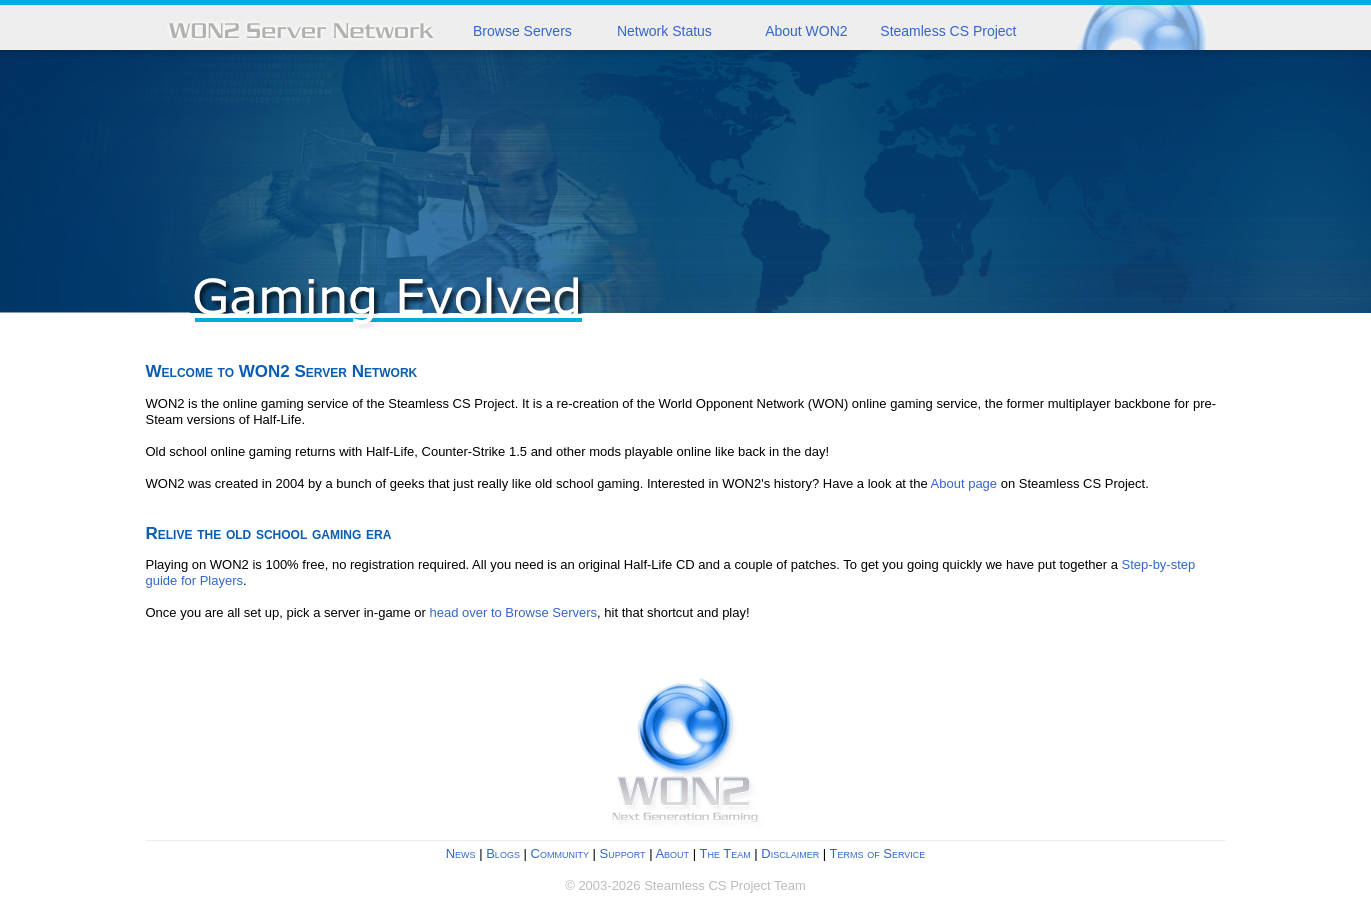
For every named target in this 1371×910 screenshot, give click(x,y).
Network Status (664, 31)
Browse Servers (522, 31)
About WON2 (806, 31)
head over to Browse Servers (513, 612)
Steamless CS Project (948, 31)
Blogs (503, 853)
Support (623, 853)
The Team (724, 853)
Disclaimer (790, 853)
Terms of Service (878, 853)
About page (964, 483)
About (672, 853)
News (461, 853)
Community (560, 853)
